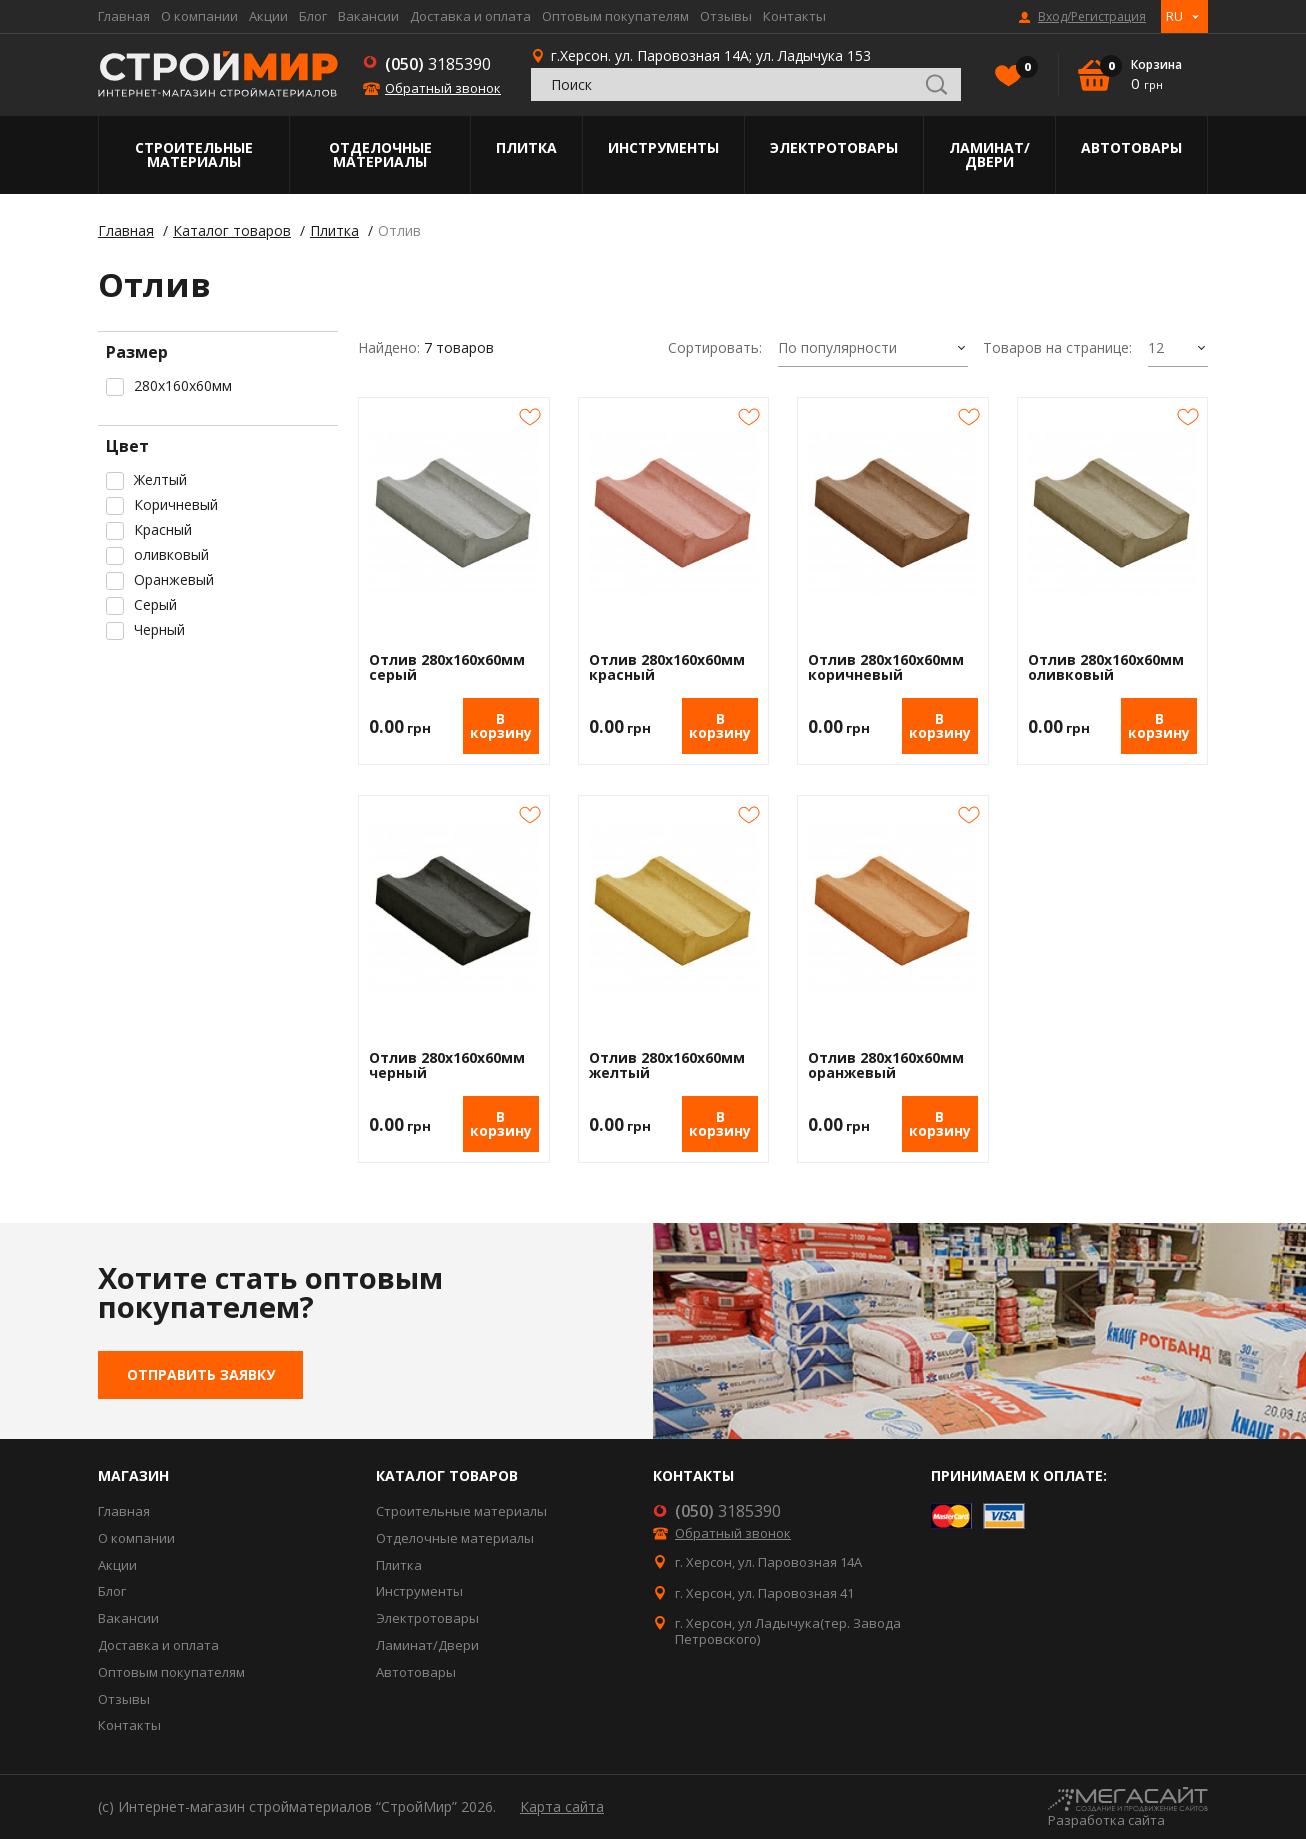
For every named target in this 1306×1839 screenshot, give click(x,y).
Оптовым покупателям (615, 16)
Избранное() (1022, 69)
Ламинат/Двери (989, 154)
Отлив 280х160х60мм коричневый (886, 667)
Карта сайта (562, 1806)
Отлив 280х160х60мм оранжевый (886, 1065)
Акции (268, 16)
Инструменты (663, 147)
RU (1174, 16)
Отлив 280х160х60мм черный (447, 1065)
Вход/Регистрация (1092, 17)
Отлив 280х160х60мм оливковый (1106, 667)
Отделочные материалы (380, 154)
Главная (124, 16)
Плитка (526, 147)
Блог (313, 16)
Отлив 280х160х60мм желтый (667, 1065)
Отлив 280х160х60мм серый (447, 667)
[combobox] (873, 349)
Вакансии (368, 16)
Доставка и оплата (470, 16)
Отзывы (726, 16)
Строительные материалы (194, 154)
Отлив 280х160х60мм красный (667, 667)
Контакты (794, 16)
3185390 (438, 64)
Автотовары (1131, 147)
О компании (199, 16)
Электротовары (834, 147)
